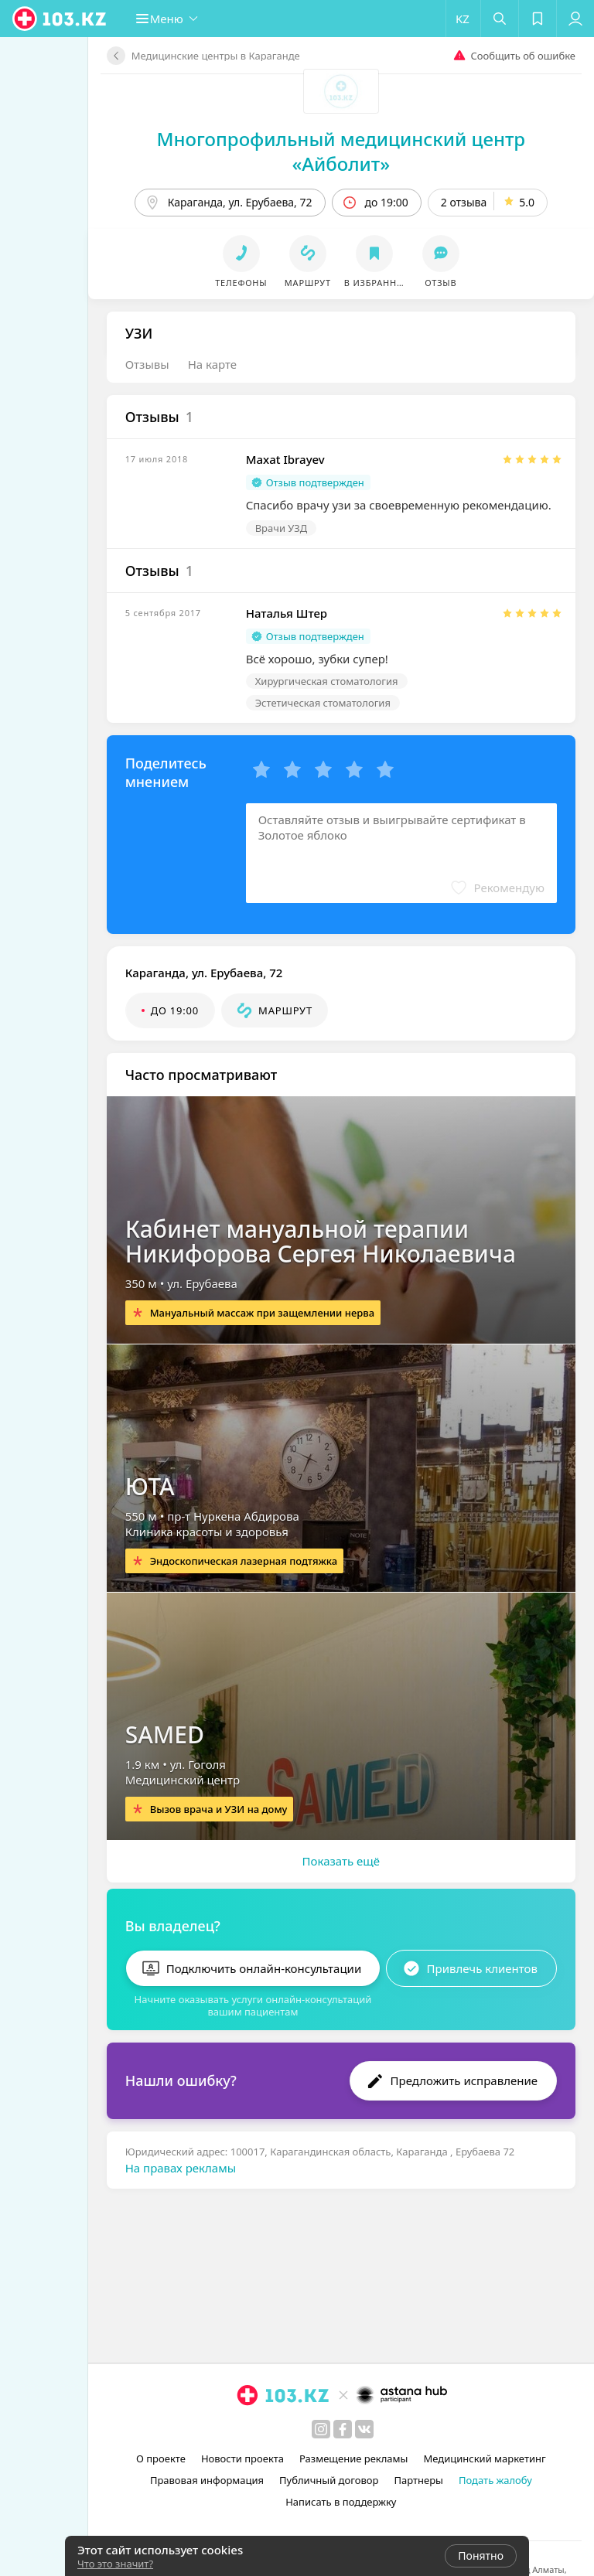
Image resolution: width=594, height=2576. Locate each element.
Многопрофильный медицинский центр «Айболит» (339, 139)
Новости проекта (240, 2458)
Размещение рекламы (351, 2458)
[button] (175, 18)
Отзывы (143, 339)
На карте (207, 339)
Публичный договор (326, 2480)
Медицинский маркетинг (483, 2458)
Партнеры (417, 2480)
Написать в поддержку (338, 2502)
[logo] (60, 18)
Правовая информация (204, 2480)
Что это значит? (115, 2564)
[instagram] (318, 2429)
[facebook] (340, 2429)
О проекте (158, 2458)
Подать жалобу (493, 2480)
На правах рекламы (176, 2137)
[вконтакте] (362, 2429)
